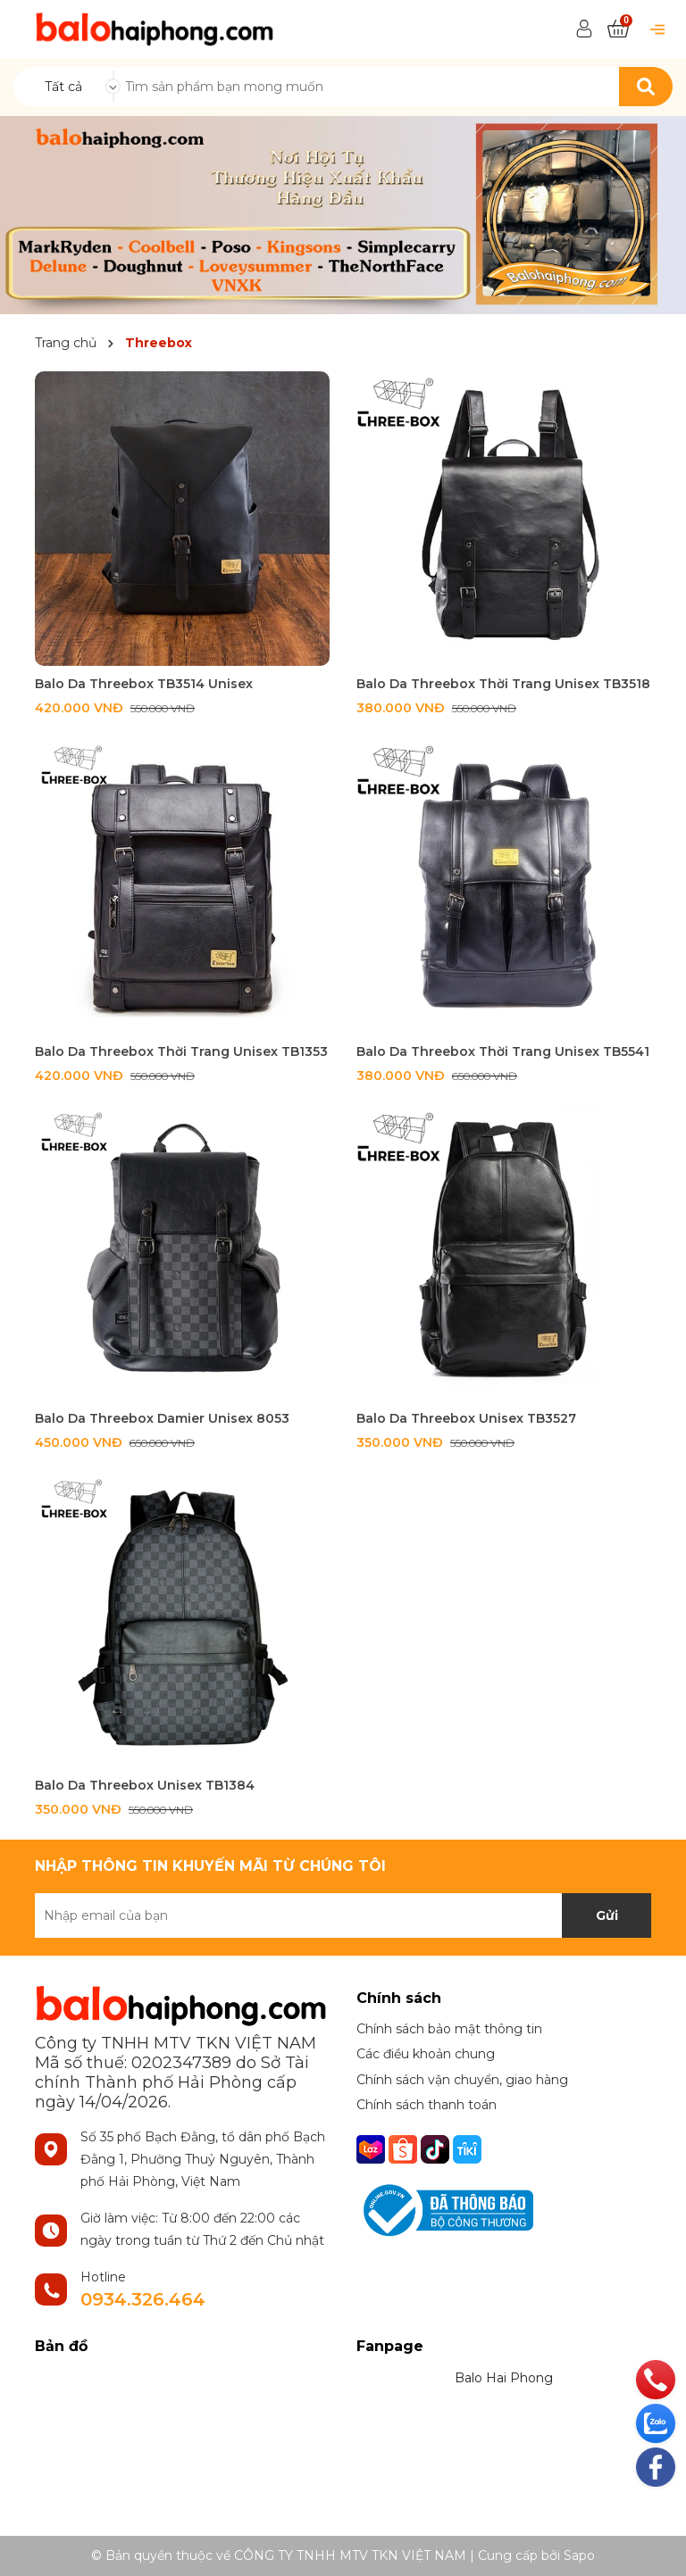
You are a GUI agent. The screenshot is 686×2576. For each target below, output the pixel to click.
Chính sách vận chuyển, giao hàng (462, 2080)
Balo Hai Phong (504, 2378)
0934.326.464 (142, 2299)
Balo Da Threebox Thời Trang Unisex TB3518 (503, 684)
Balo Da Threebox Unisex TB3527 (466, 1418)
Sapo (579, 2555)
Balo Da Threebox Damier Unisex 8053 (162, 1418)
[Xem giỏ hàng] (618, 29)
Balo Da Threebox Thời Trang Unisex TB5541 (502, 1051)
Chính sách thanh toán (426, 2105)
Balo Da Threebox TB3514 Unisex (144, 684)
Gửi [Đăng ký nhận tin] (607, 1915)
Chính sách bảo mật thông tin (449, 2029)
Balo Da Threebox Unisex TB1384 (145, 1785)
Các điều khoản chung (425, 2054)
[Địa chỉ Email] (343, 1915)
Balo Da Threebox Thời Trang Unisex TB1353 (181, 1051)
